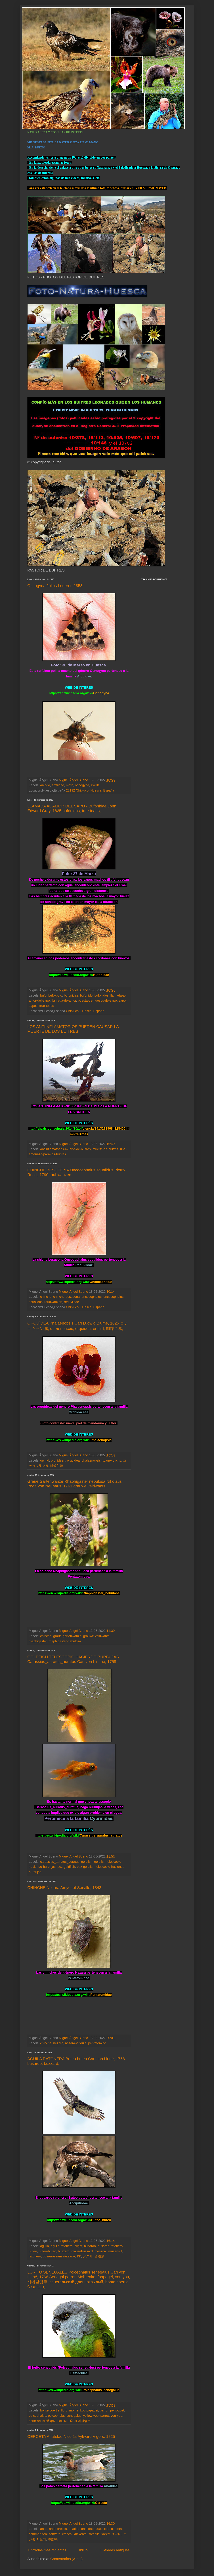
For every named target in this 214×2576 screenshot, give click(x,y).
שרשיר (116, 2534)
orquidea (73, 1460)
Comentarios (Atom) (66, 2559)
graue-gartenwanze (67, 1636)
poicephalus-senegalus (64, 2415)
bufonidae (71, 995)
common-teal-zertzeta (44, 2534)
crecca (67, 2534)
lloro (64, 2410)
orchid (44, 1460)
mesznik (100, 2251)
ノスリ (88, 2256)
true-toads (46, 1006)
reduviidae (71, 1302)
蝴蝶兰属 (56, 1466)
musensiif (115, 2251)
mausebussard (82, 2251)
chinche (45, 1296)
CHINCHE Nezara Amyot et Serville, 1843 (64, 1887)
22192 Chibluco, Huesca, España (90, 790)
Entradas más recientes (47, 2550)
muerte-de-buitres (105, 1149)
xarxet (105, 2534)
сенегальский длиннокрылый (51, 2421)
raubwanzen (53, 1302)
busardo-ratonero (110, 2246)
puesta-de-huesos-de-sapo (97, 1000)
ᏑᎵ (79, 2256)
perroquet (117, 2410)
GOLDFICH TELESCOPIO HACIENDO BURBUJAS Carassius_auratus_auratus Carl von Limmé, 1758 (73, 1659)
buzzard (64, 2251)
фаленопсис (111, 1460)
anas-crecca (58, 2529)
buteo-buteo (47, 2251)
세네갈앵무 (82, 2421)
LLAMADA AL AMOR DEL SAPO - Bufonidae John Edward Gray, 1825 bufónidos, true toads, (71, 808)
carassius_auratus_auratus (59, 1861)
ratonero (35, 2256)
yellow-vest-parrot (96, 2415)
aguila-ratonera (62, 2246)
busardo (90, 2246)
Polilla (95, 785)
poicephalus (37, 2415)
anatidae (87, 2529)
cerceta (116, 2529)
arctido (45, 785)
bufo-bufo (55, 995)
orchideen (58, 1460)
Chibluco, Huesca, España (85, 1011)
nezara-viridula (75, 2043)
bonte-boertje (49, 2410)
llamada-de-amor (64, 1000)
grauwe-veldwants (96, 1636)
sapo (122, 1000)
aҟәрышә (102, 2529)
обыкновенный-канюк (59, 2256)
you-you (116, 2415)
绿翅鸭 (53, 2539)
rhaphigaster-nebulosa (65, 1641)
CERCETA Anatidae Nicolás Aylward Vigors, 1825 (71, 2436)
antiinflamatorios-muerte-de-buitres (65, 1149)
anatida (74, 2529)
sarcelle (94, 2534)
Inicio (83, 2550)
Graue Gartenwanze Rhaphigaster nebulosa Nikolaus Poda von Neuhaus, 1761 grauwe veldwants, (74, 1483)
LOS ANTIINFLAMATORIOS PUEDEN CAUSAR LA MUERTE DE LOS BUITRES (73, 1029)
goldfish (86, 1861)
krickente (80, 2534)
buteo (33, 2251)
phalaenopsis (91, 1460)
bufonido (86, 995)
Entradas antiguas (115, 2550)
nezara (58, 2043)
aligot (78, 2246)
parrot (104, 2410)
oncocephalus (91, 1296)
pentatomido (97, 2043)
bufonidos (101, 995)
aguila (44, 2246)
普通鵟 (99, 2256)
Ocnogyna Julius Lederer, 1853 (55, 585)
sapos (33, 1006)
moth (69, 785)
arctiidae (58, 785)
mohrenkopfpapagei (83, 2410)
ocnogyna (82, 785)
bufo (43, 995)
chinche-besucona (66, 1296)
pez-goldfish (66, 1867)
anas (43, 2529)
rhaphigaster (38, 1641)
